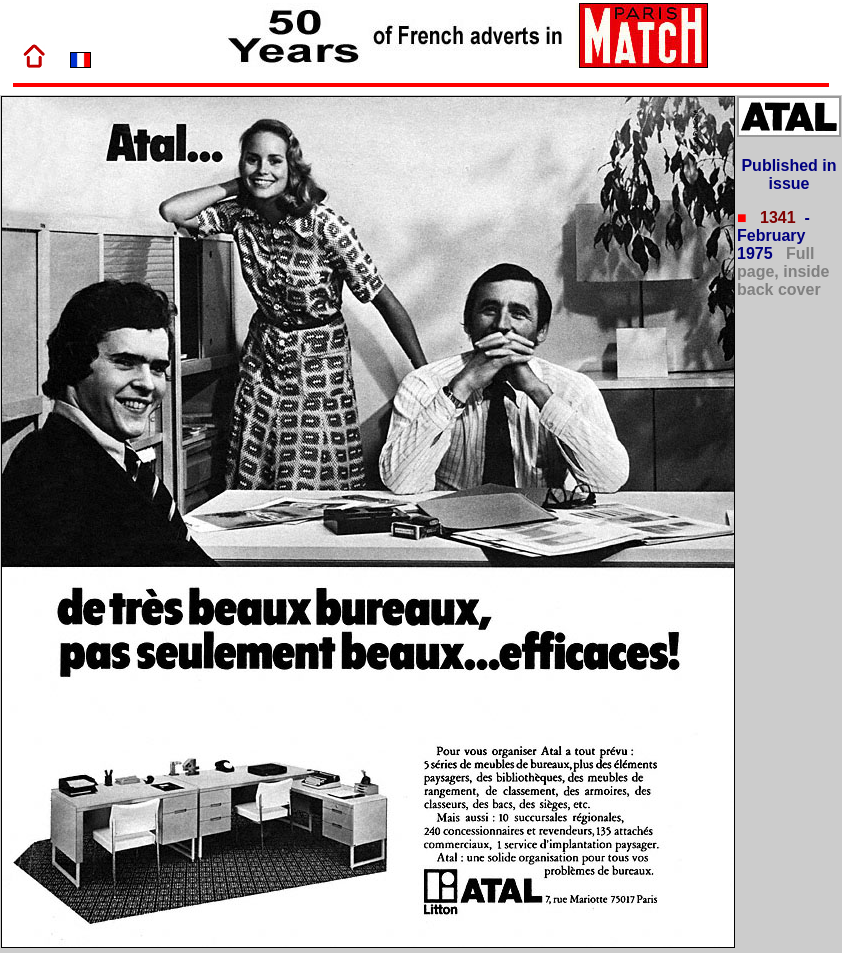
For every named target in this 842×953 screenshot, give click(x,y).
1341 (776, 217)
